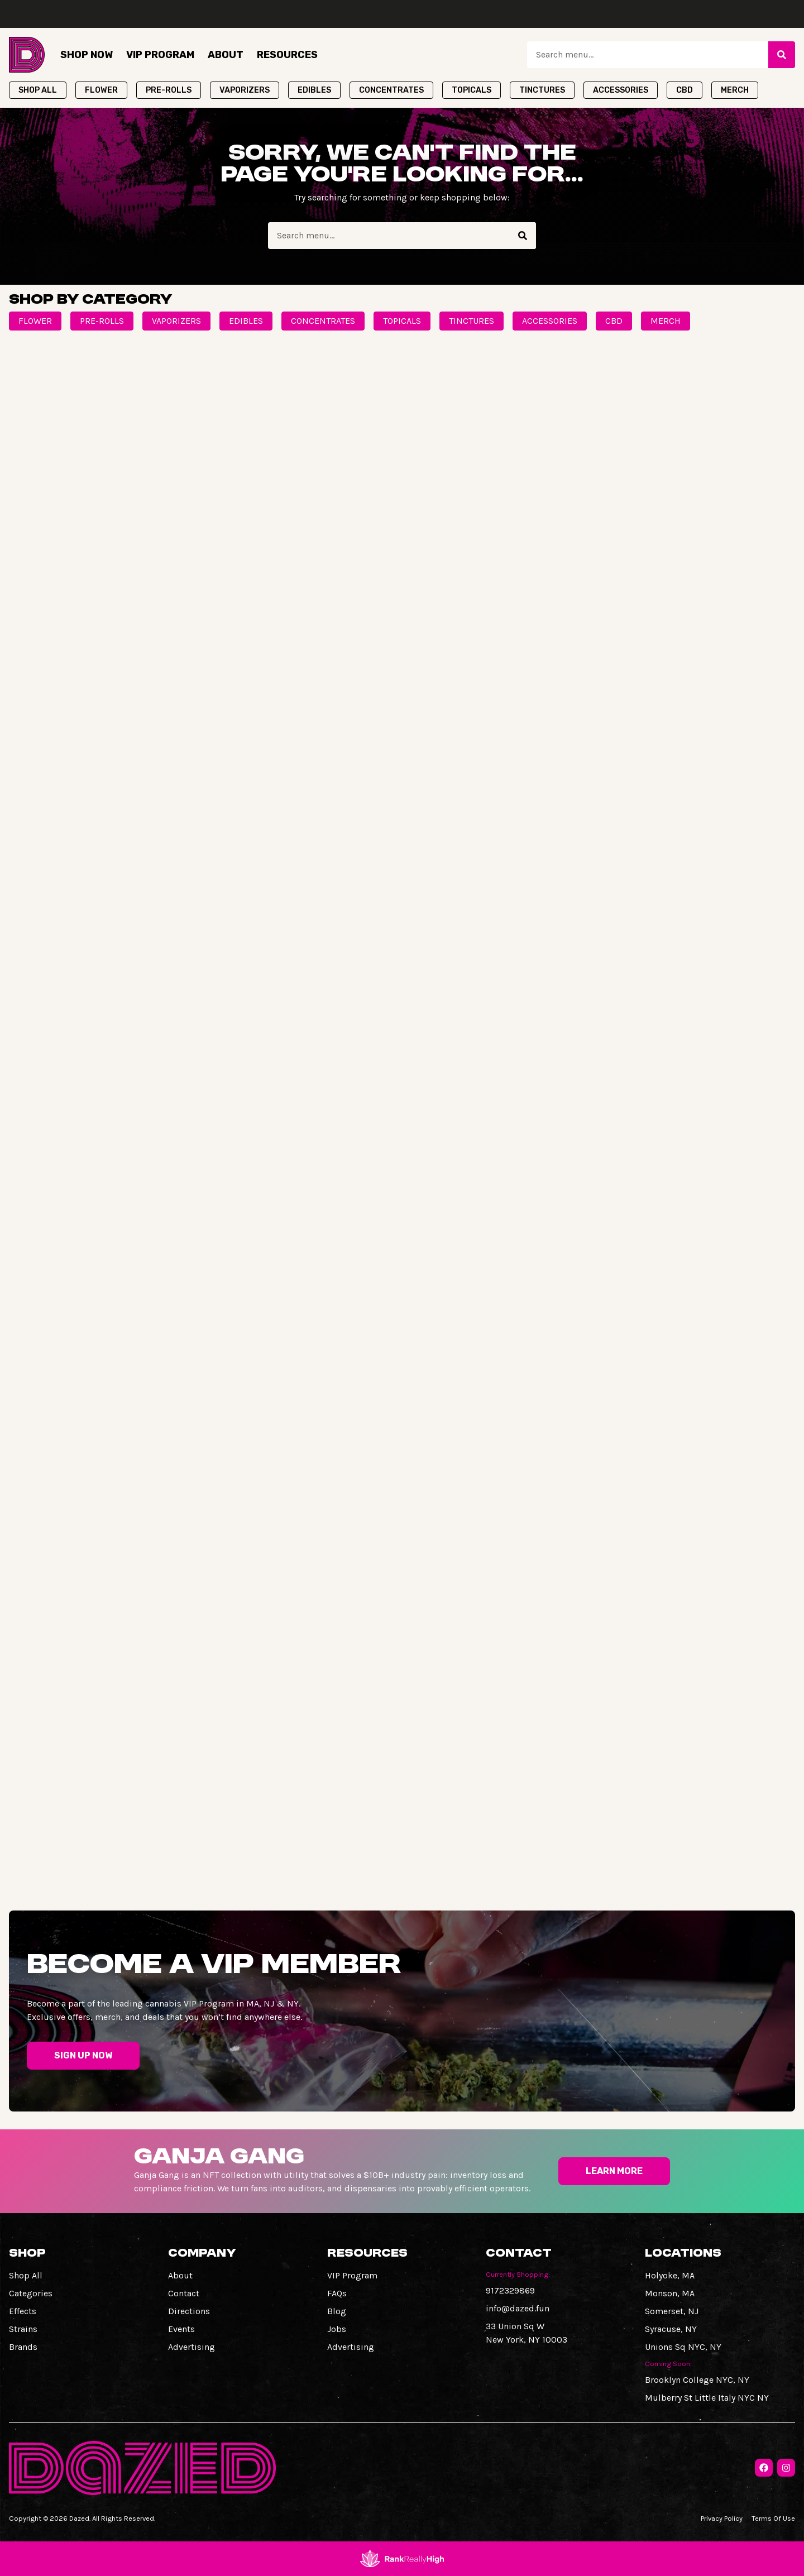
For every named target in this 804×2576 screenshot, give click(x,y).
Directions (189, 2311)
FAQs (337, 2293)
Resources (287, 55)
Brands (23, 2347)
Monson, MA (670, 2293)
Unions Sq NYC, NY (683, 2347)
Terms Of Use (773, 2518)
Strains (23, 2329)
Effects (22, 2311)
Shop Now (86, 55)
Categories (30, 2293)
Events (181, 2329)
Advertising (191, 2347)
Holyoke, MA (670, 2275)
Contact (183, 2293)
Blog (336, 2311)
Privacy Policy (722, 2518)
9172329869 (510, 2290)
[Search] (781, 54)
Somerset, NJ (671, 2311)
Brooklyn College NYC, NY (697, 2379)
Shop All (25, 2275)
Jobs (336, 2329)
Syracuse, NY (671, 2329)
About (225, 55)
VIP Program (160, 55)
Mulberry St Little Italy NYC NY (707, 2397)
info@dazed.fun (517, 2308)
